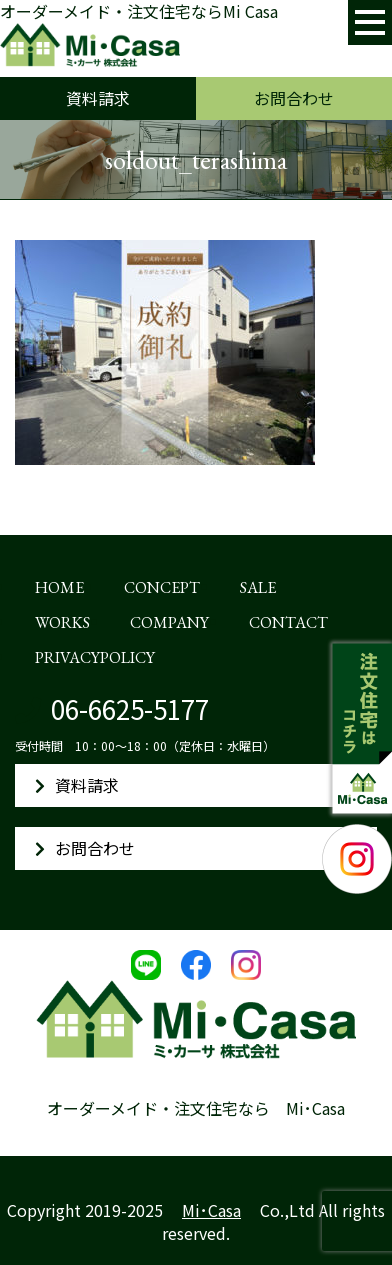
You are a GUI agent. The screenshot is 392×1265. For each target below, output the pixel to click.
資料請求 (98, 98)
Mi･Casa (211, 1210)
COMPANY (169, 622)
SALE (258, 587)
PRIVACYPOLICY (95, 657)
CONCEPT (162, 587)
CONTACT (288, 622)
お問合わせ (294, 98)
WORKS (62, 622)
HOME (59, 587)
